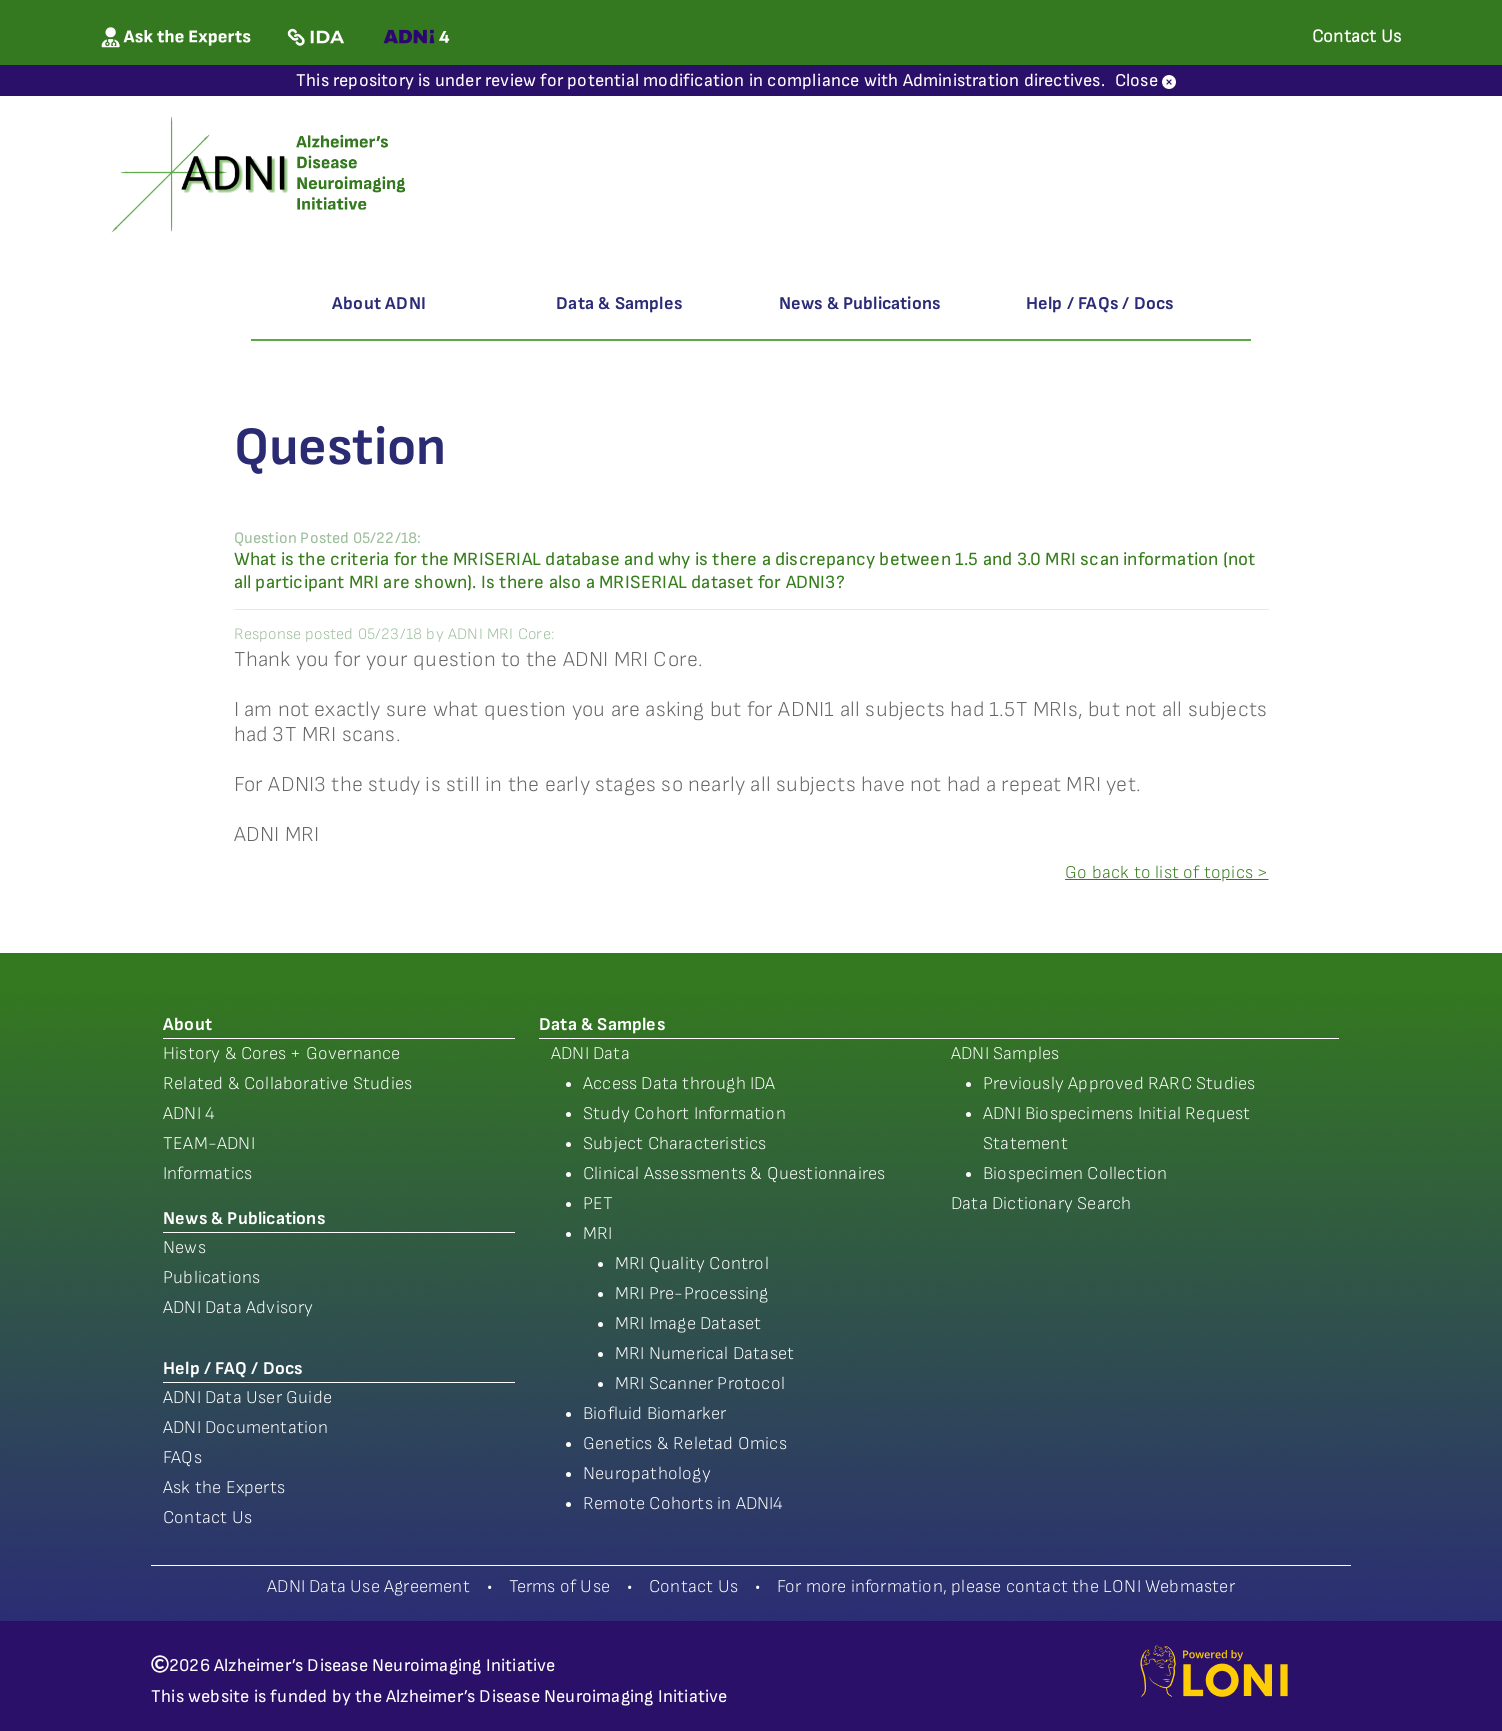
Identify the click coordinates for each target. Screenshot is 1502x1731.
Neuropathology (647, 1473)
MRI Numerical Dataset (704, 1353)
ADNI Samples (1005, 1053)
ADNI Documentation (246, 1427)
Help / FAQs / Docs (1100, 303)
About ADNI (379, 303)
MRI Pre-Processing (692, 1293)
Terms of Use (559, 1586)
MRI (598, 1233)
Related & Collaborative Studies (287, 1083)
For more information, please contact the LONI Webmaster (1006, 1586)
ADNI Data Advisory (238, 1307)
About (187, 1024)
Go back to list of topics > (1166, 872)
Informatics (207, 1173)
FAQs (182, 1457)
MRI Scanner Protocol (700, 1383)
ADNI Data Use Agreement (368, 1586)
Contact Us (207, 1517)
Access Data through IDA (679, 1083)
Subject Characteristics (675, 1143)
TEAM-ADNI (209, 1143)
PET (598, 1203)
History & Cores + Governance (282, 1053)
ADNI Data (590, 1053)
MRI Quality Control (692, 1263)
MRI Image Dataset (688, 1323)
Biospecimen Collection (1075, 1173)
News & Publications (860, 303)
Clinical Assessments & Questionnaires (734, 1173)
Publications (211, 1277)
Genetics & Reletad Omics (685, 1443)
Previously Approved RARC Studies (1119, 1083)
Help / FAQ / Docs (232, 1368)
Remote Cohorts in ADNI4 (683, 1503)
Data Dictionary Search (1041, 1203)
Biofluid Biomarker (655, 1413)
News (184, 1247)
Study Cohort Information (684, 1113)
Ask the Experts (224, 1487)
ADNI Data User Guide (247, 1397)
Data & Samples (619, 303)
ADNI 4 (189, 1113)
